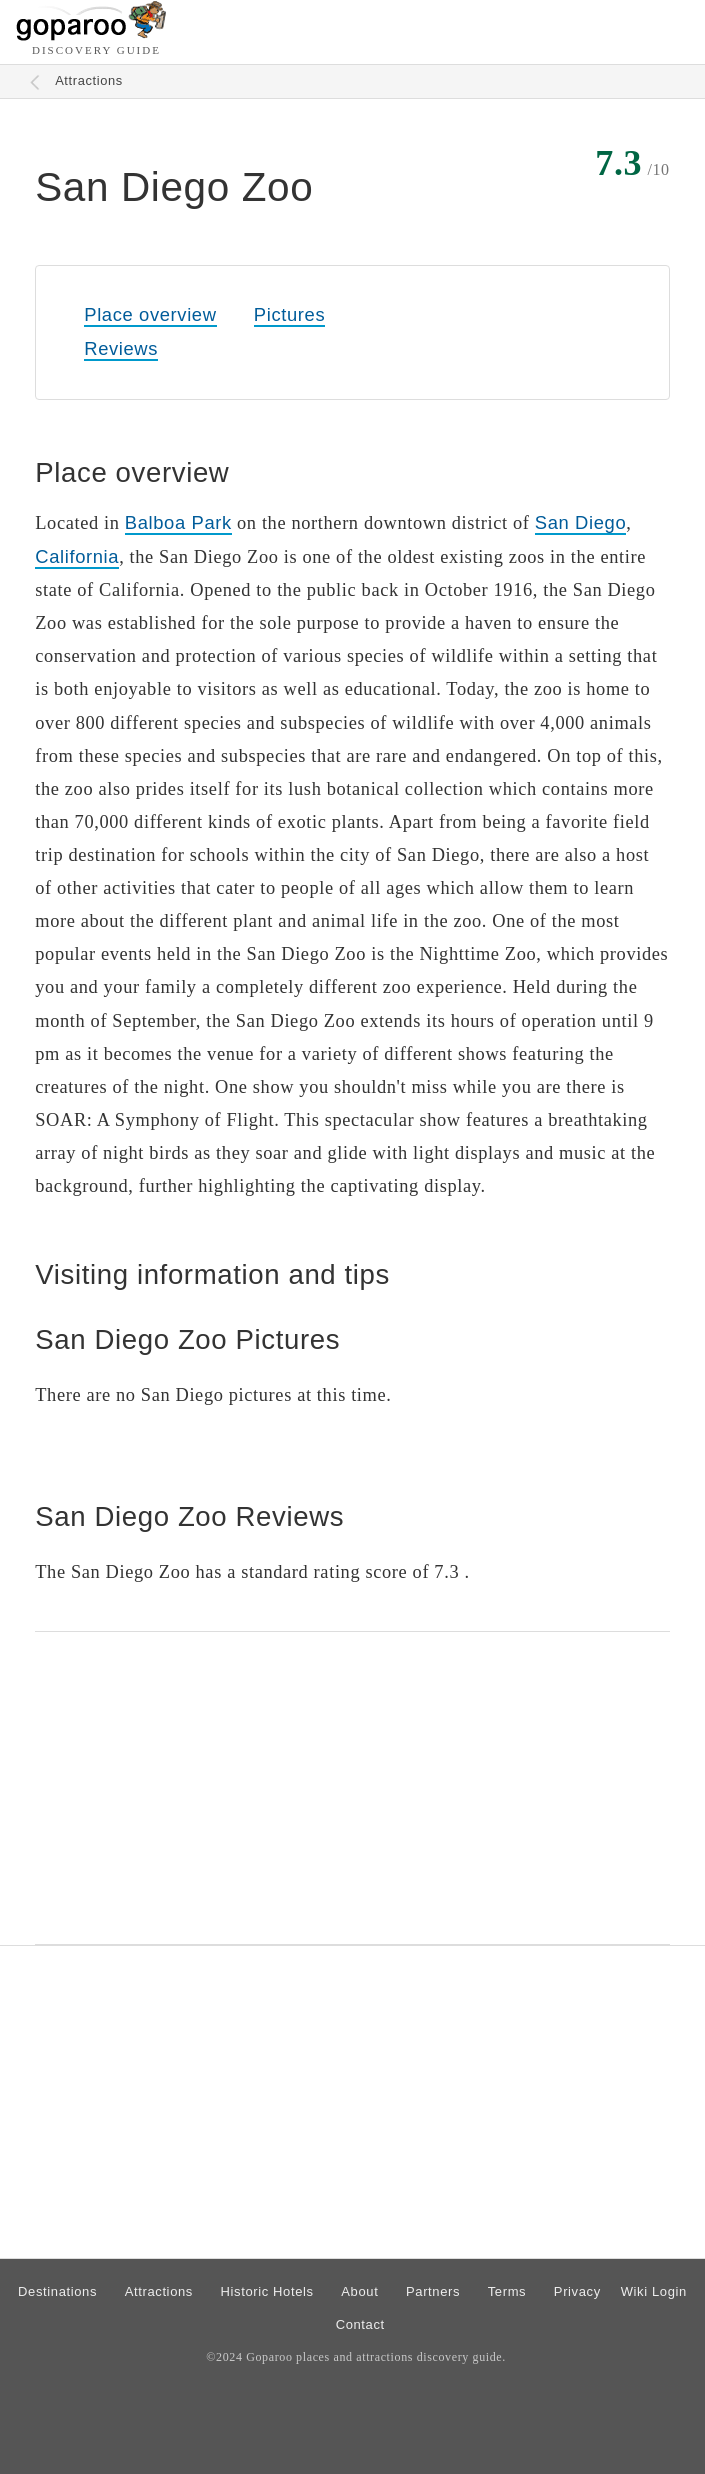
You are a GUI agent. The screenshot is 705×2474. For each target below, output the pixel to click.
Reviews (121, 348)
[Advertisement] (352, 1788)
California (77, 556)
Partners (433, 2291)
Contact (360, 2324)
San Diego (580, 522)
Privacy (577, 2291)
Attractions (89, 80)
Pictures (289, 314)
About (359, 2291)
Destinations (57, 2291)
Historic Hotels (267, 2291)
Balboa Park (178, 522)
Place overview (150, 314)
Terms (507, 2291)
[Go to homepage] (91, 35)
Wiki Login (654, 2291)
